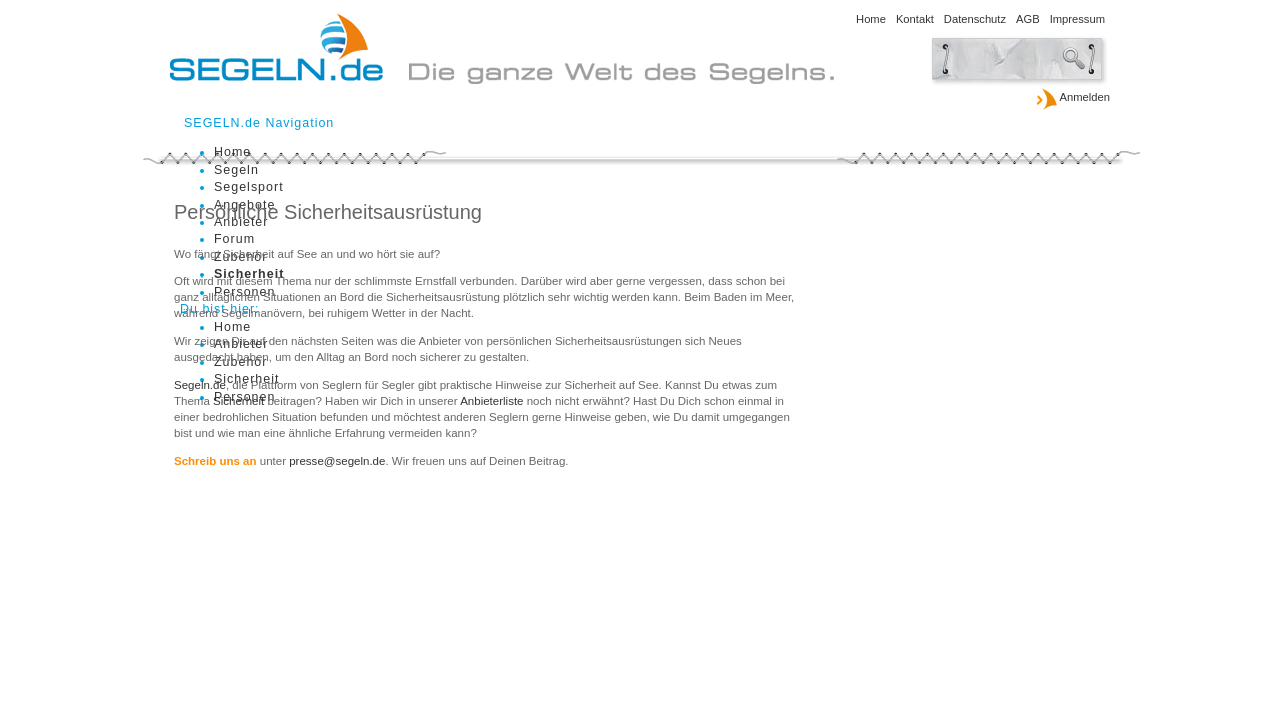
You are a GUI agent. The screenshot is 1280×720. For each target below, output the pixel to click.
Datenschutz (975, 19)
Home (871, 19)
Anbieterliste (491, 401)
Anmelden (1072, 98)
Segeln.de (200, 385)
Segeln (236, 170)
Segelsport (249, 187)
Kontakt (915, 19)
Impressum (1077, 19)
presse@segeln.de (337, 461)
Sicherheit (238, 401)
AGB (1028, 19)
